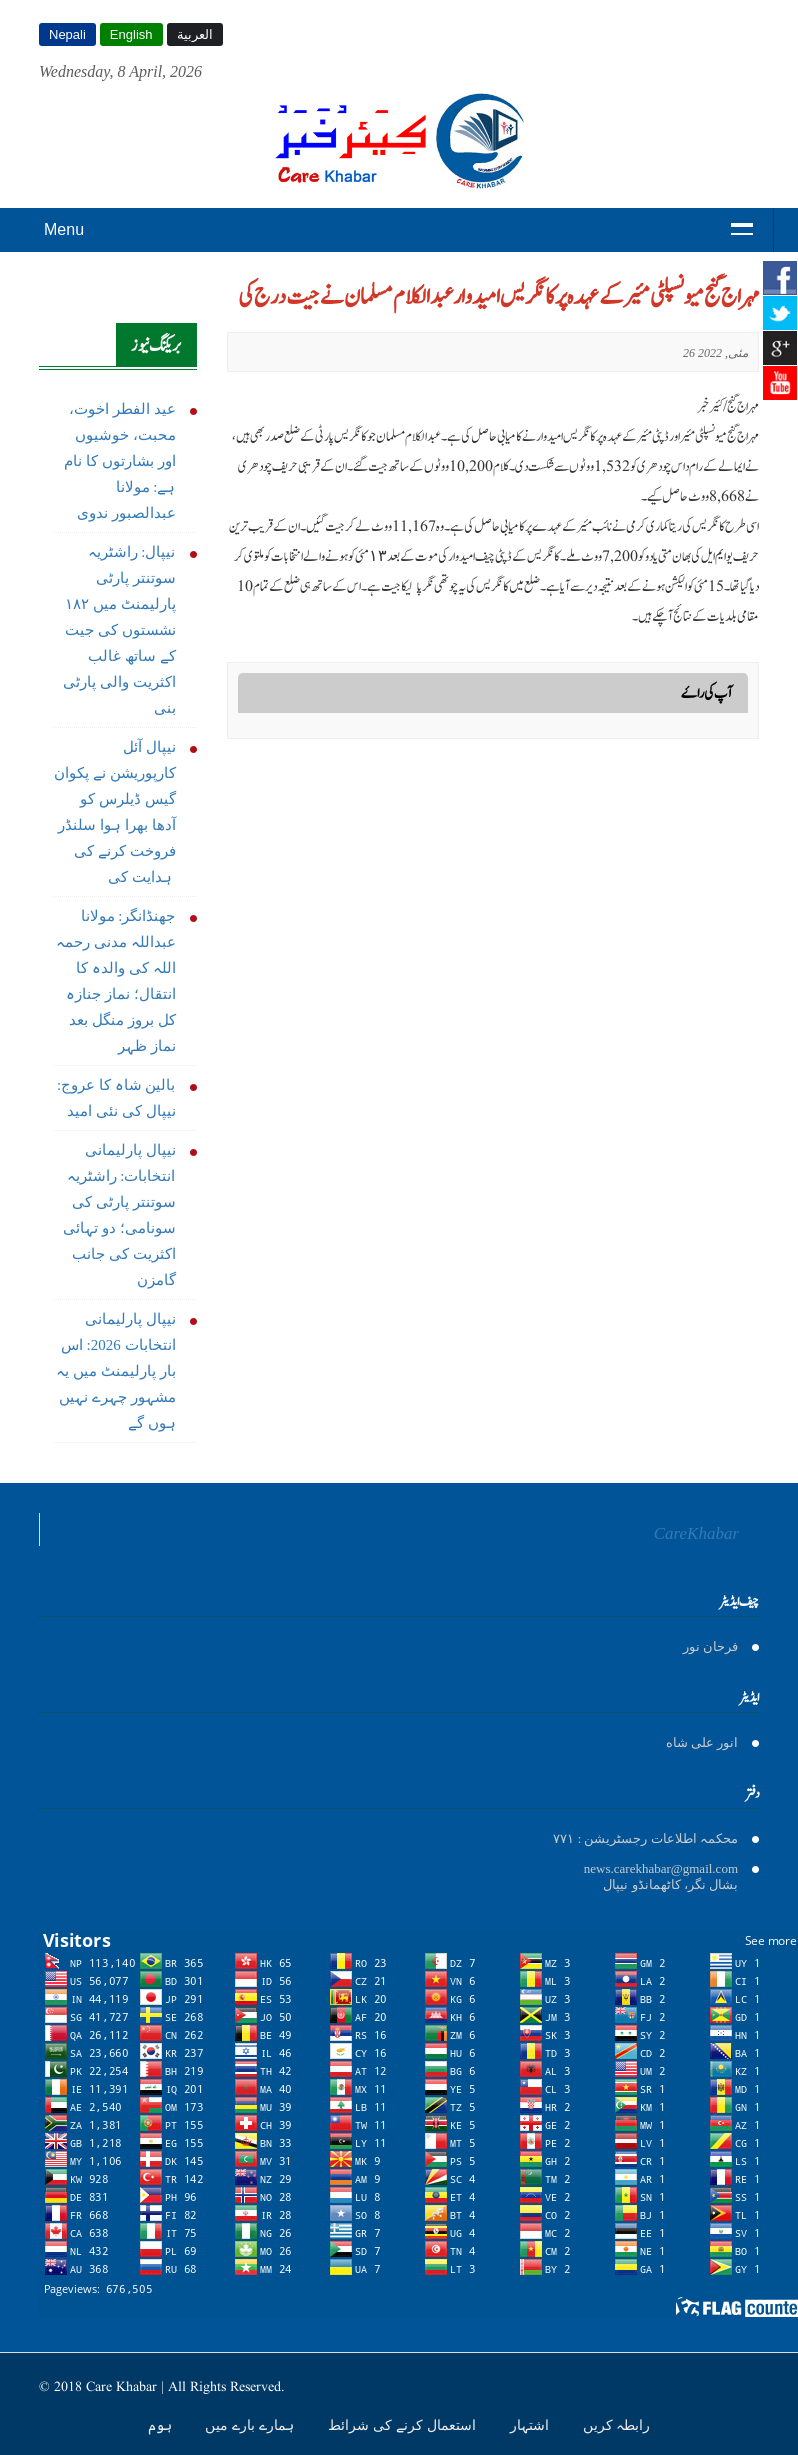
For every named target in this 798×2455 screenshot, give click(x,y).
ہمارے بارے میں (251, 2425)
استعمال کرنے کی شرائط (404, 2425)
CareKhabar (696, 1533)
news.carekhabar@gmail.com (661, 1868)
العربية (195, 34)
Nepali (67, 34)
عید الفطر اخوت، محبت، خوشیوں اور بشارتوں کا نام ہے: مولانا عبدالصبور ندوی (119, 461)
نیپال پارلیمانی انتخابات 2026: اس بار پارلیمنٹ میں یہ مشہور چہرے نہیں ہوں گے (115, 1371)
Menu (64, 229)
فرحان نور (710, 1646)
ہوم (162, 2425)
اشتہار (531, 2425)
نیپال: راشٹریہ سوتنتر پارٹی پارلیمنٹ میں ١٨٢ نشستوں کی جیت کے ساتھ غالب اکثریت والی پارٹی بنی (119, 630)
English (131, 34)
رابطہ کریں (617, 2425)
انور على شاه (702, 1742)
